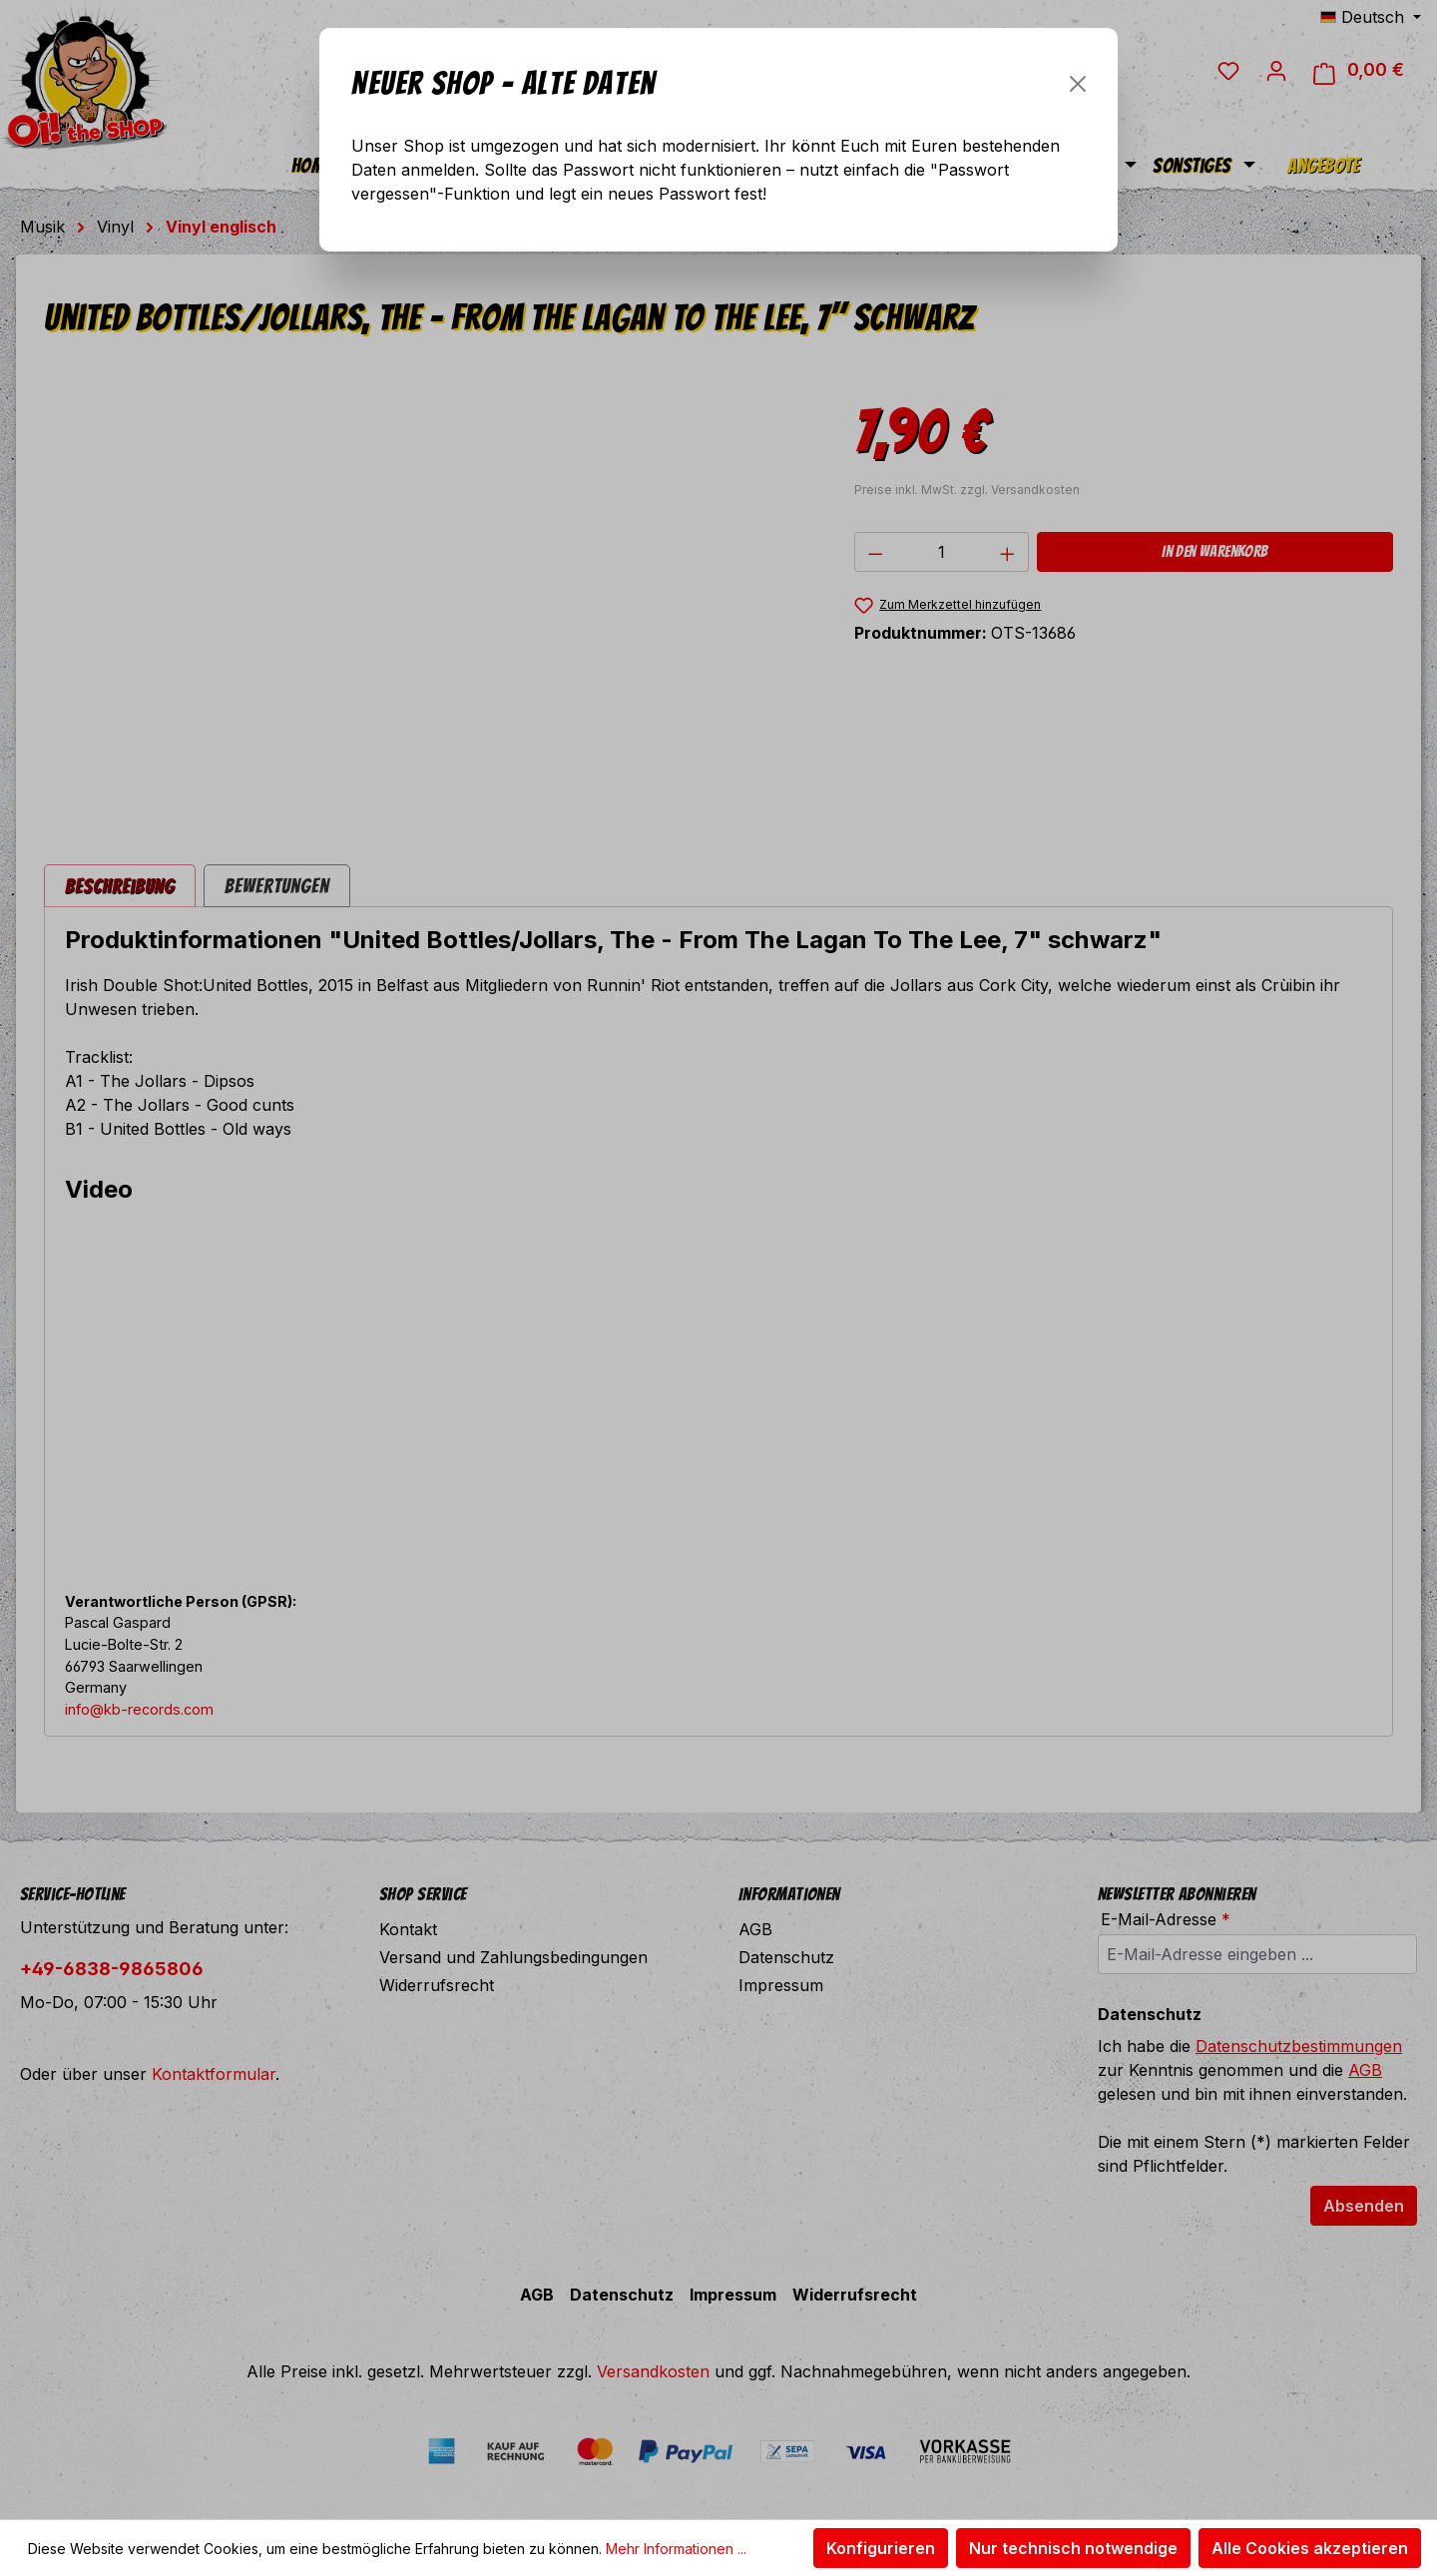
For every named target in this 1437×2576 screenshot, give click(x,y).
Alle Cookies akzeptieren (1309, 2548)
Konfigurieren (880, 2548)
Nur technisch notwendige (1073, 2548)
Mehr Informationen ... (676, 2548)
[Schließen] (1078, 84)
